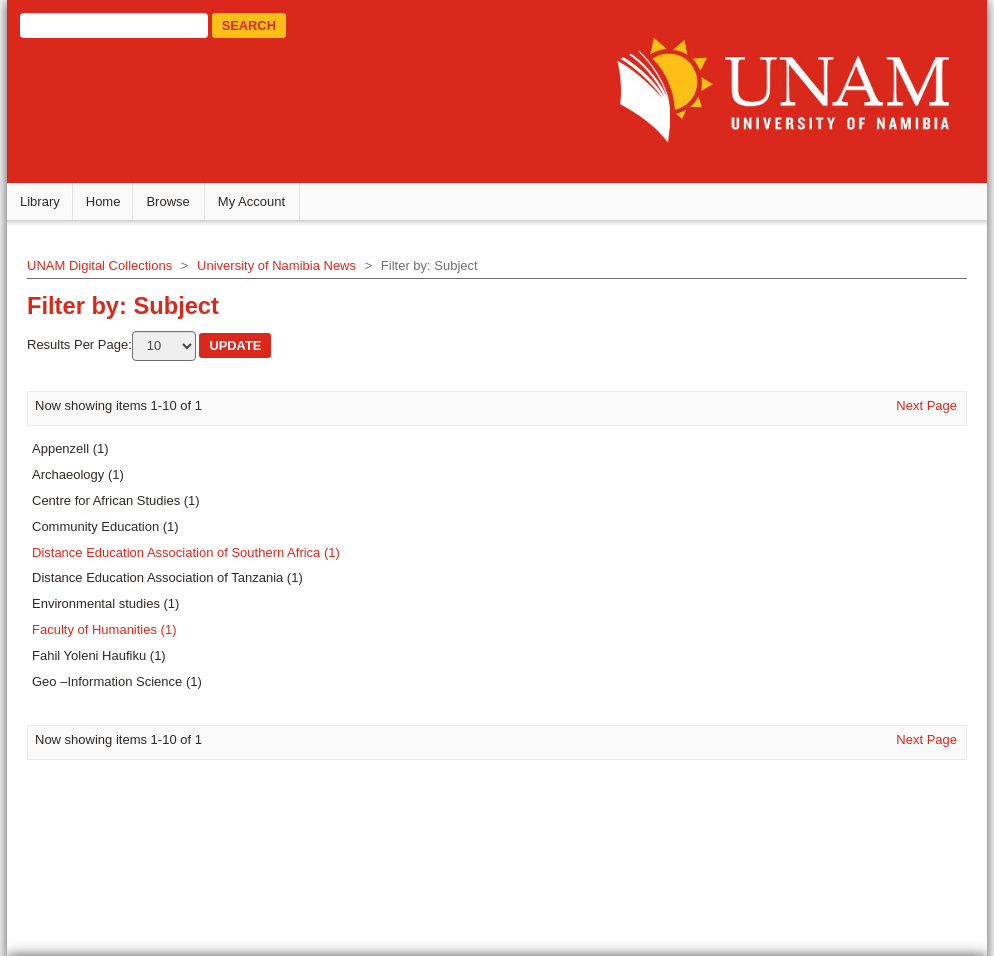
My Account (251, 201)
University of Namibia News (276, 265)
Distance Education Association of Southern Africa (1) (186, 552)
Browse (167, 201)
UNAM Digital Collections (99, 265)
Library (40, 201)
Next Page (926, 405)
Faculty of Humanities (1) (104, 629)
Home (103, 201)
